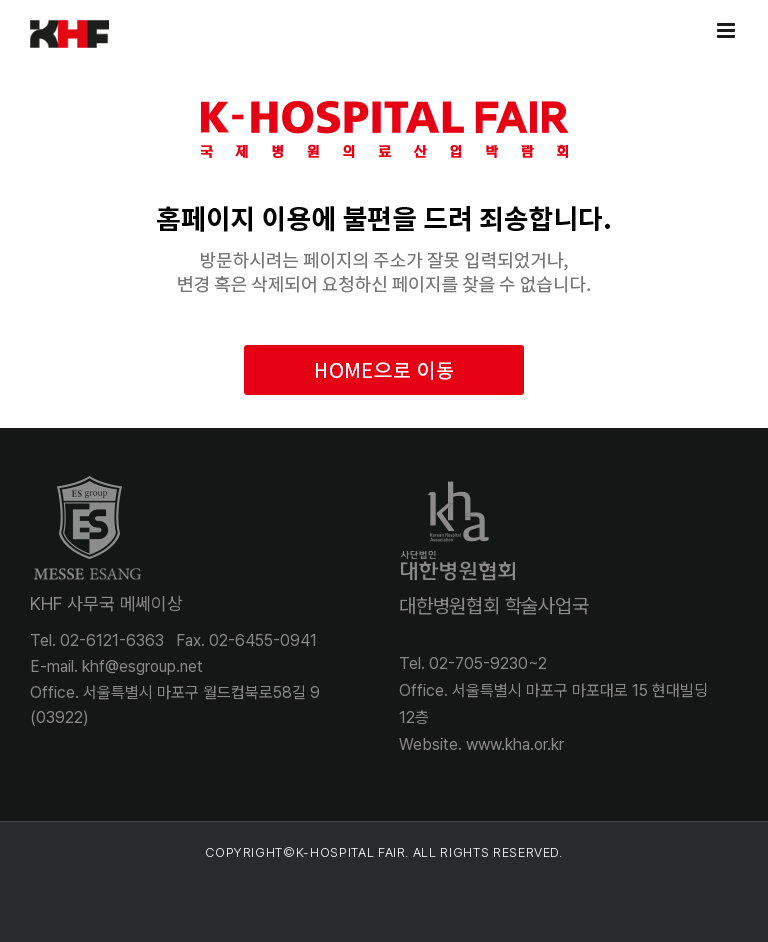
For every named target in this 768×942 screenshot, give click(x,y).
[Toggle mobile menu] (727, 30)
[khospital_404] (384, 75)
